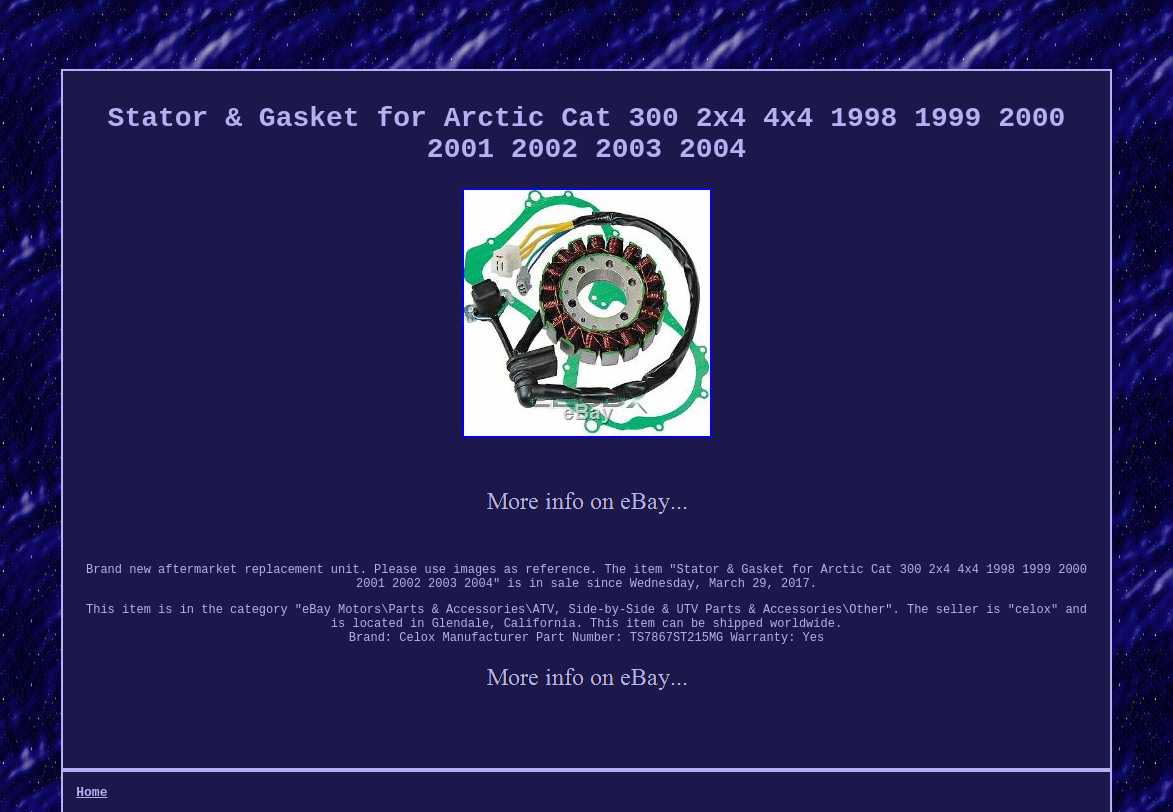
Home (91, 792)
